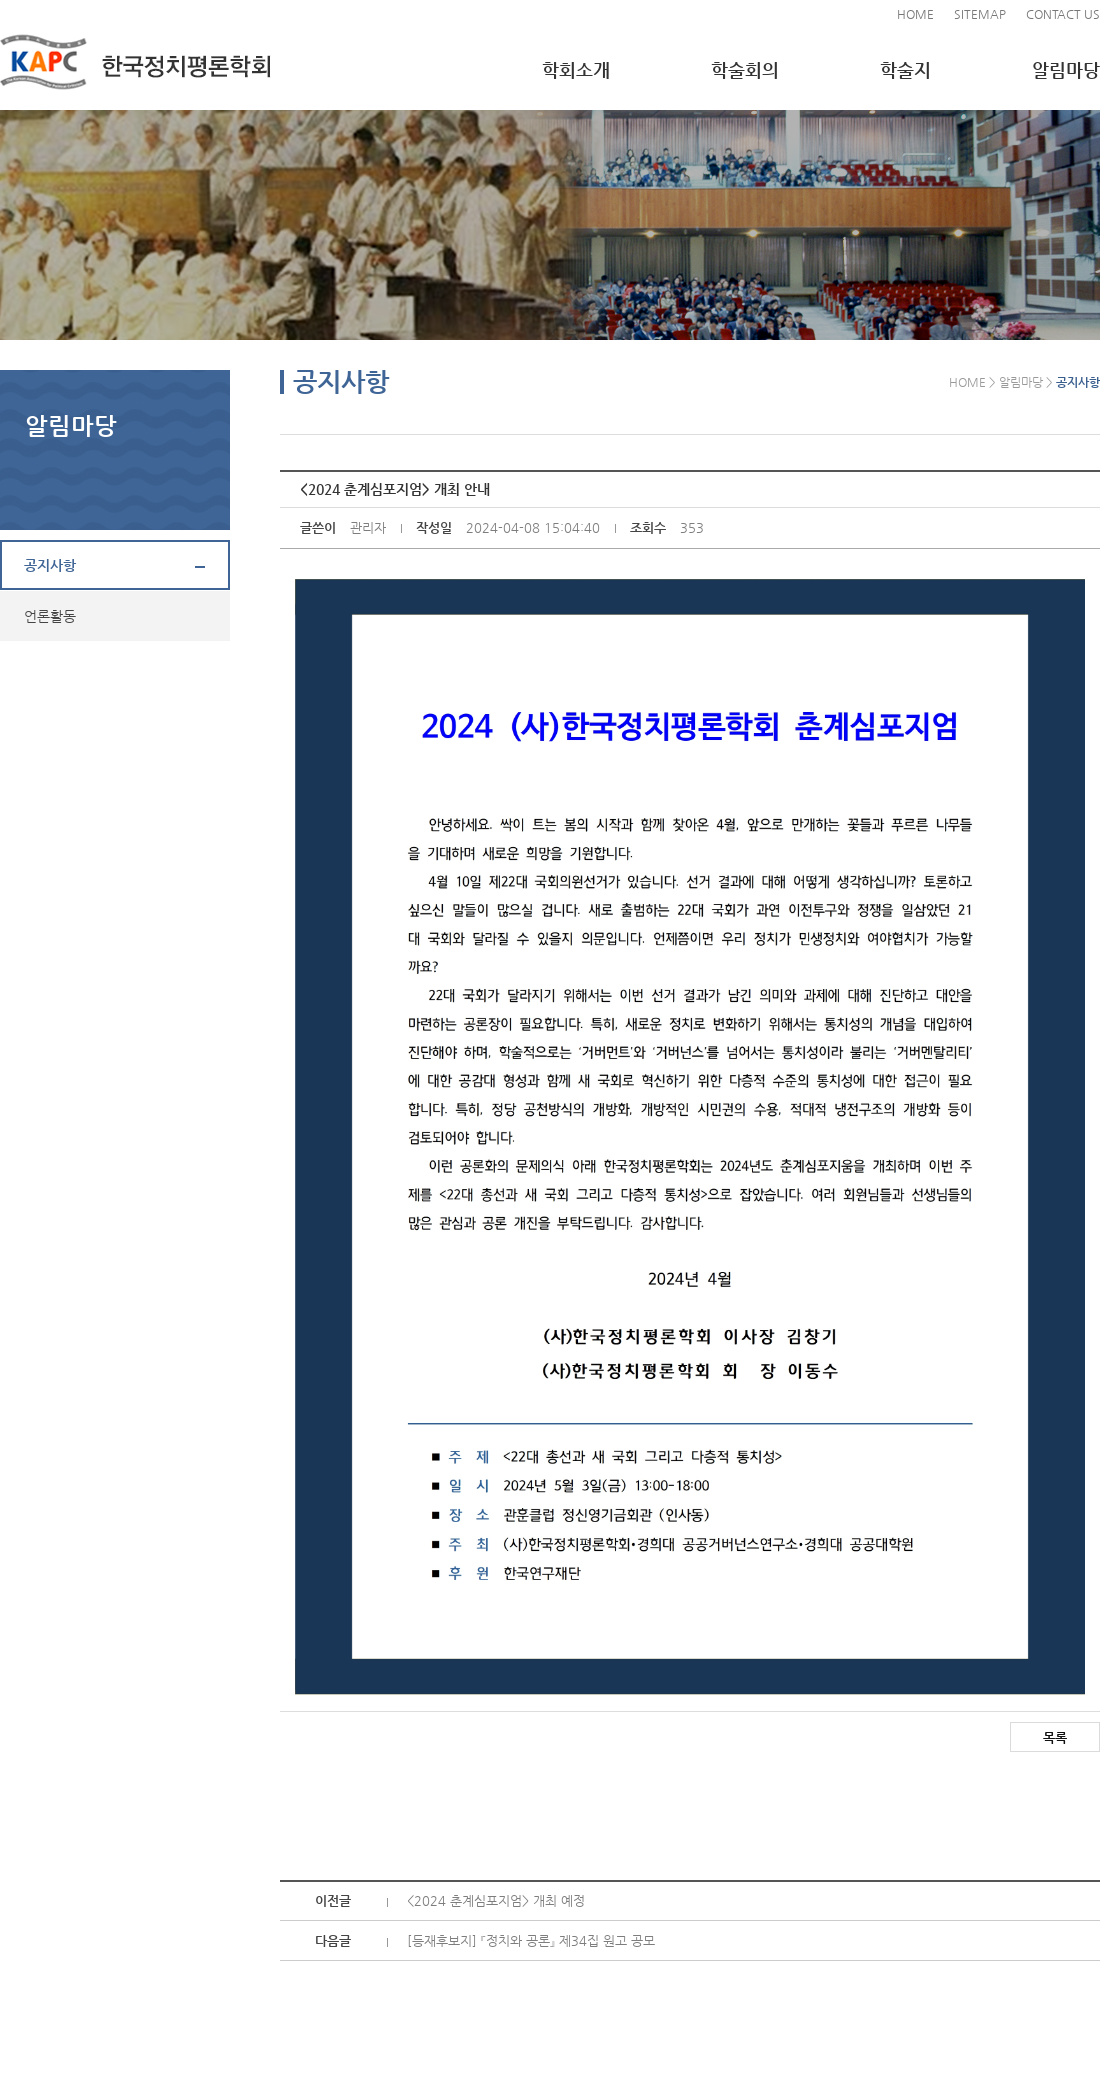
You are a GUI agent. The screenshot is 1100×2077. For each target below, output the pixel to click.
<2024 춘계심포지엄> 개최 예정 (496, 1900)
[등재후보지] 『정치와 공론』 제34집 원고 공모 (531, 1940)
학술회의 (745, 69)
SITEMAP (980, 14)
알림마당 (1066, 69)
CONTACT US (1063, 14)
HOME (915, 14)
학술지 (905, 69)
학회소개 (576, 69)
